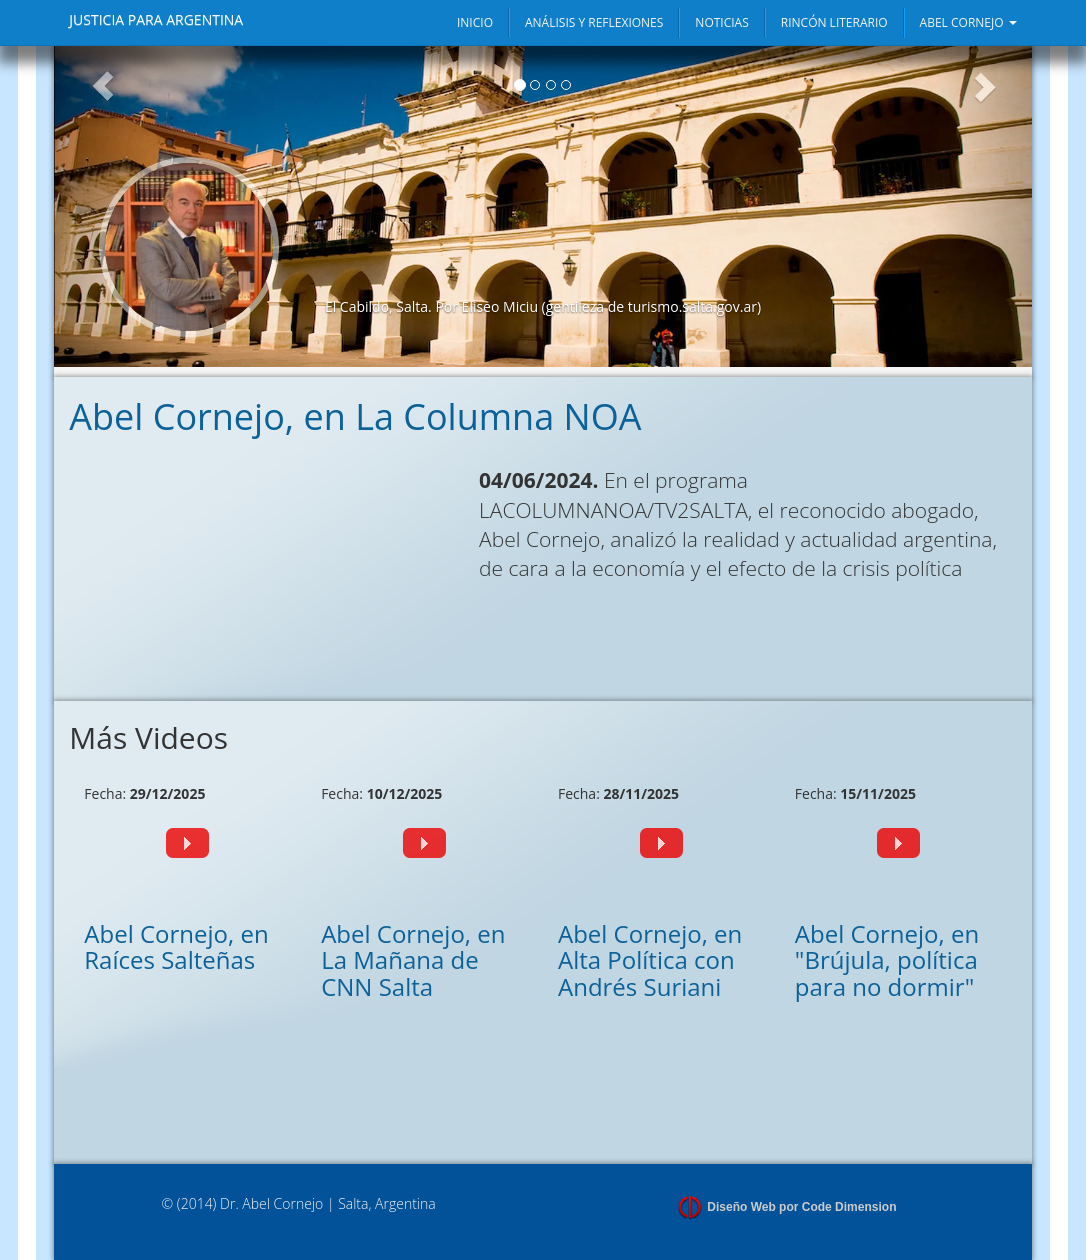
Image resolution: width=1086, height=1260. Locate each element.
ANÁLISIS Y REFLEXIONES (594, 22)
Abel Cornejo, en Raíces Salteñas (176, 946)
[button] (103, 206)
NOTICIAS (721, 22)
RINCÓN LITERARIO (834, 22)
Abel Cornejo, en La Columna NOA (355, 416)
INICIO (475, 22)
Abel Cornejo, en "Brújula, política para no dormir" (887, 960)
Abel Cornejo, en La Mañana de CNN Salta (413, 960)
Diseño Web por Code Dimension (801, 1207)
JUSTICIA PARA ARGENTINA (156, 19)
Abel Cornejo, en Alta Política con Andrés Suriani (650, 960)
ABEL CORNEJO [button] (968, 22)
